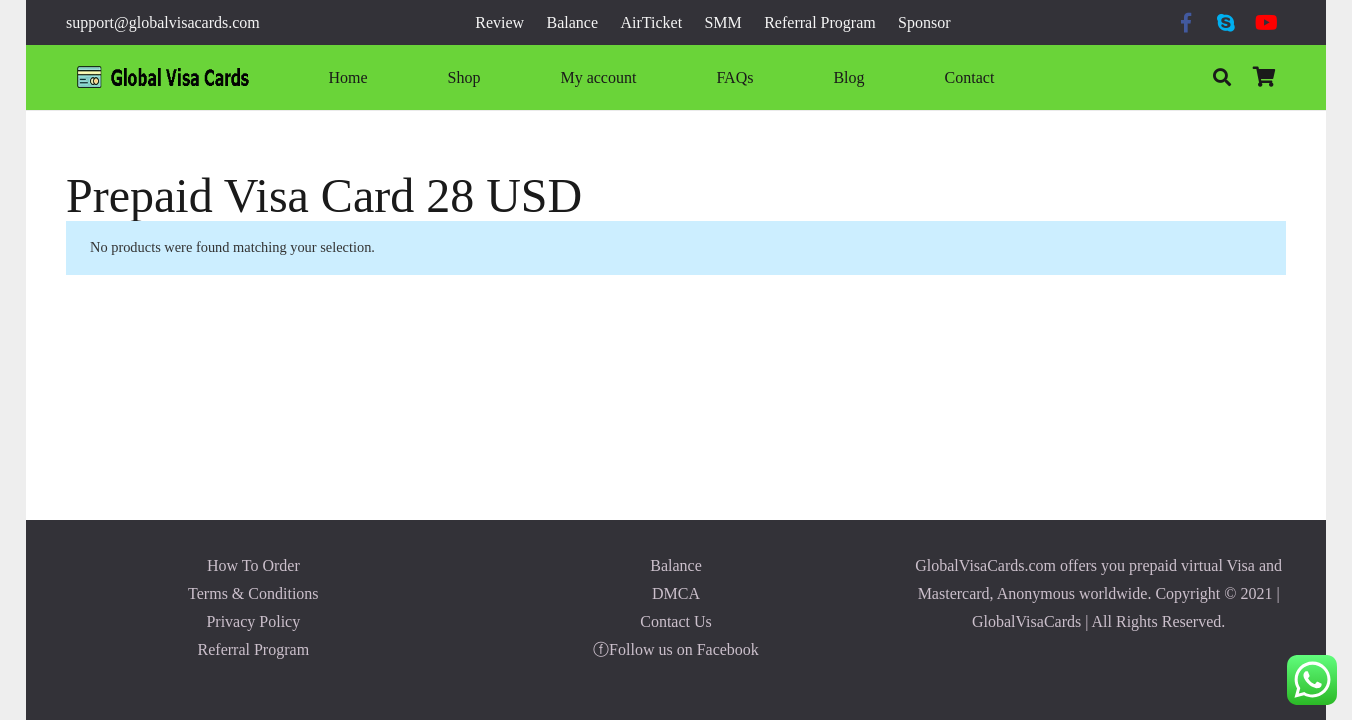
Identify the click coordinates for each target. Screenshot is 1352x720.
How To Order (253, 565)
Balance (676, 565)
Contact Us (676, 621)
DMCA (676, 593)
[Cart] (1264, 77)
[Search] (1222, 77)
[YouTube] (1266, 23)
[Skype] (1226, 23)
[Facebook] (1186, 23)
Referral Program (254, 649)
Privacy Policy (253, 621)
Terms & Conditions (253, 593)
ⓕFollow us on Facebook (676, 649)
